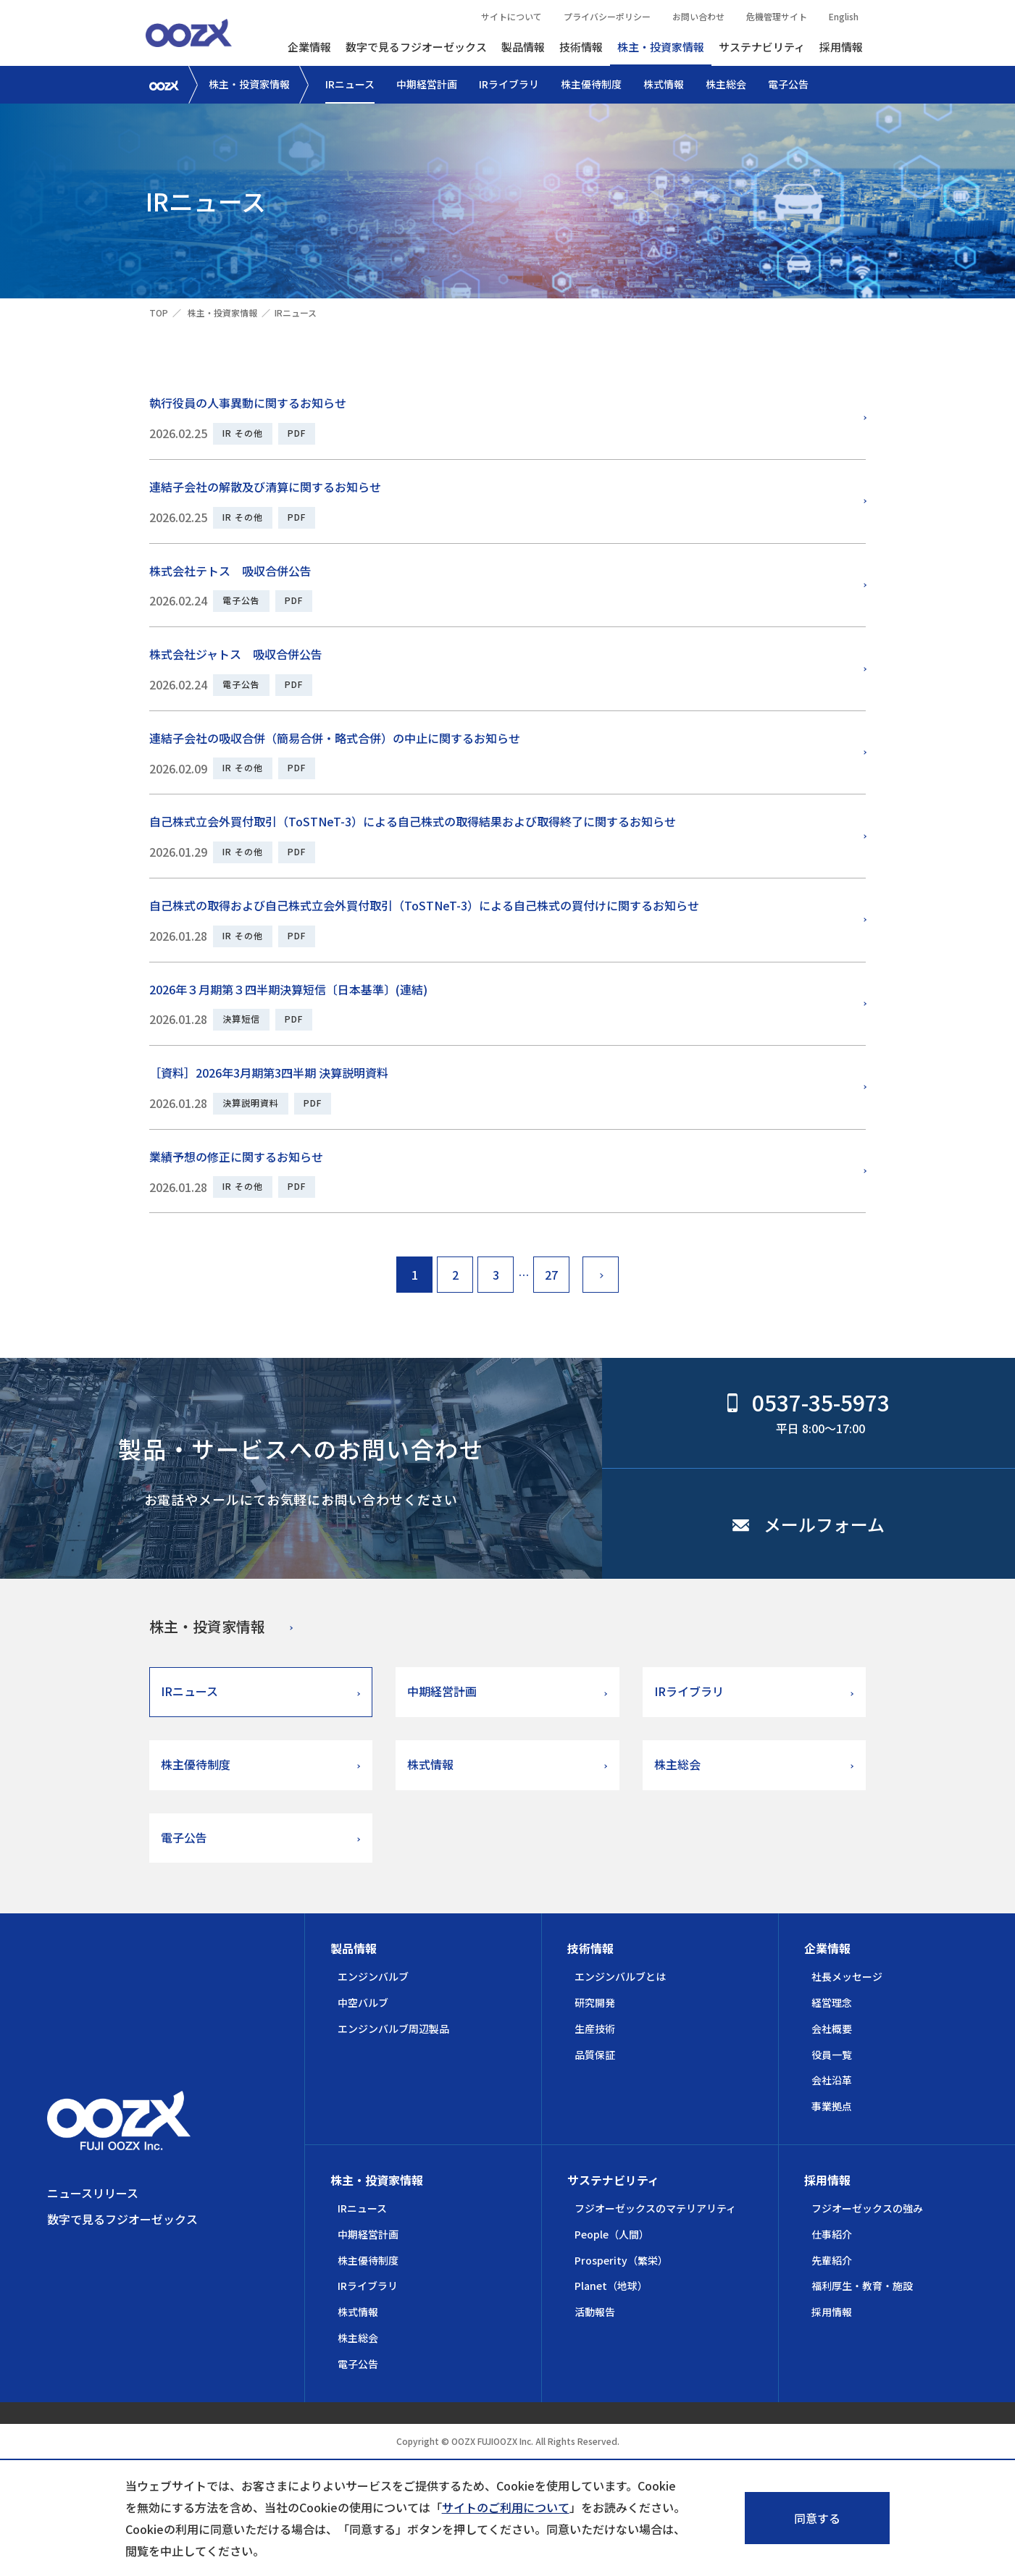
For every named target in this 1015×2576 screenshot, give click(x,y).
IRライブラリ (509, 84)
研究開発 (595, 2002)
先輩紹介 (831, 2260)
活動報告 (595, 2311)
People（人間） (612, 2234)
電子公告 (788, 84)
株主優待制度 (591, 84)
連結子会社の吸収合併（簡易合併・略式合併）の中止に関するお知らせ (334, 738)
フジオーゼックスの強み (867, 2208)
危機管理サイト (776, 16)
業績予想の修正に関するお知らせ (236, 1156)
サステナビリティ (762, 46)
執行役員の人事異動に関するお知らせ (247, 402)
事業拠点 (831, 2106)
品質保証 (595, 2054)
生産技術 (595, 2028)
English (844, 16)
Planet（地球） (611, 2285)
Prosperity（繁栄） (621, 2260)
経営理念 (831, 2002)
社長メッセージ (846, 1976)
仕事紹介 (831, 2234)
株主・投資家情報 (660, 46)
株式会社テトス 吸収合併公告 (230, 570)
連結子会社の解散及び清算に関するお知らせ (265, 486)
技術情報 (581, 46)
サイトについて (511, 16)
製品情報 (523, 46)
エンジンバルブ (373, 1976)
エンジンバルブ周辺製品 (393, 2028)
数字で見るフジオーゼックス (416, 46)
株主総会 (726, 84)
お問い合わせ (698, 16)
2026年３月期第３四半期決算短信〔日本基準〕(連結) (288, 989)
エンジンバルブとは (620, 1976)
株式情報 (663, 84)
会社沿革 (831, 2080)
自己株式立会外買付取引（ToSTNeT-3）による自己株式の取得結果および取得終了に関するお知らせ (412, 821)
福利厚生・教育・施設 (862, 2285)
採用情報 (841, 46)
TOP (158, 312)
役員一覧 (831, 2054)
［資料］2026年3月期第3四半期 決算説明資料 (268, 1072)
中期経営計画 (426, 84)
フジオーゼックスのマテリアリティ (655, 2208)
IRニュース (350, 84)
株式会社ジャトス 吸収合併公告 (235, 654)
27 (551, 1274)
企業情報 (309, 46)
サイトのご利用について (505, 2507)
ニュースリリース (92, 2193)
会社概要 (831, 2028)
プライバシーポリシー (607, 16)
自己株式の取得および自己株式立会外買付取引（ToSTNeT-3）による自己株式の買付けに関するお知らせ (424, 905)
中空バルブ (363, 2002)
